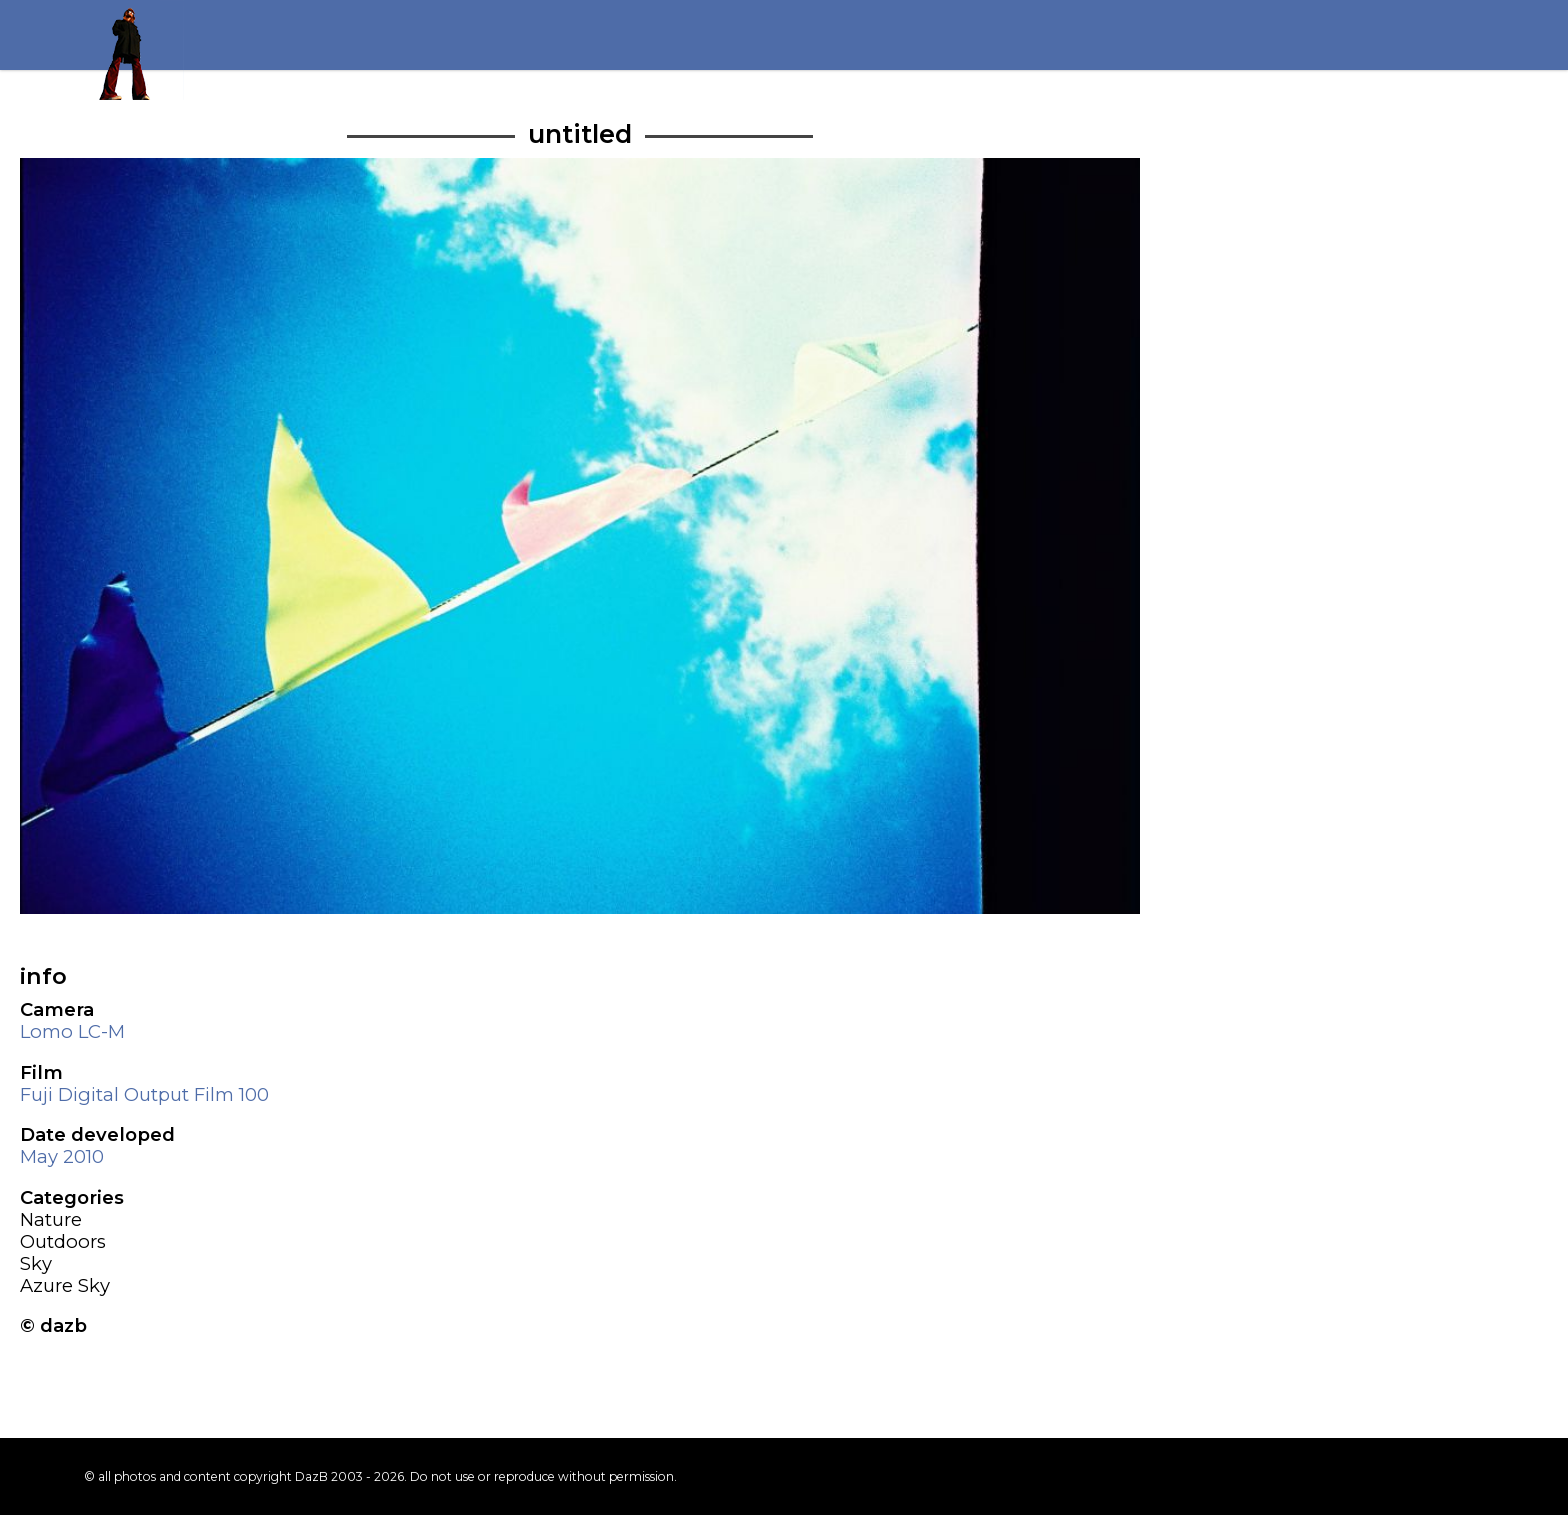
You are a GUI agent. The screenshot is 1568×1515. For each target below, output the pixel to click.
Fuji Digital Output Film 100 (144, 1094)
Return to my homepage (134, 50)
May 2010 (62, 1156)
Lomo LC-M (72, 1031)
